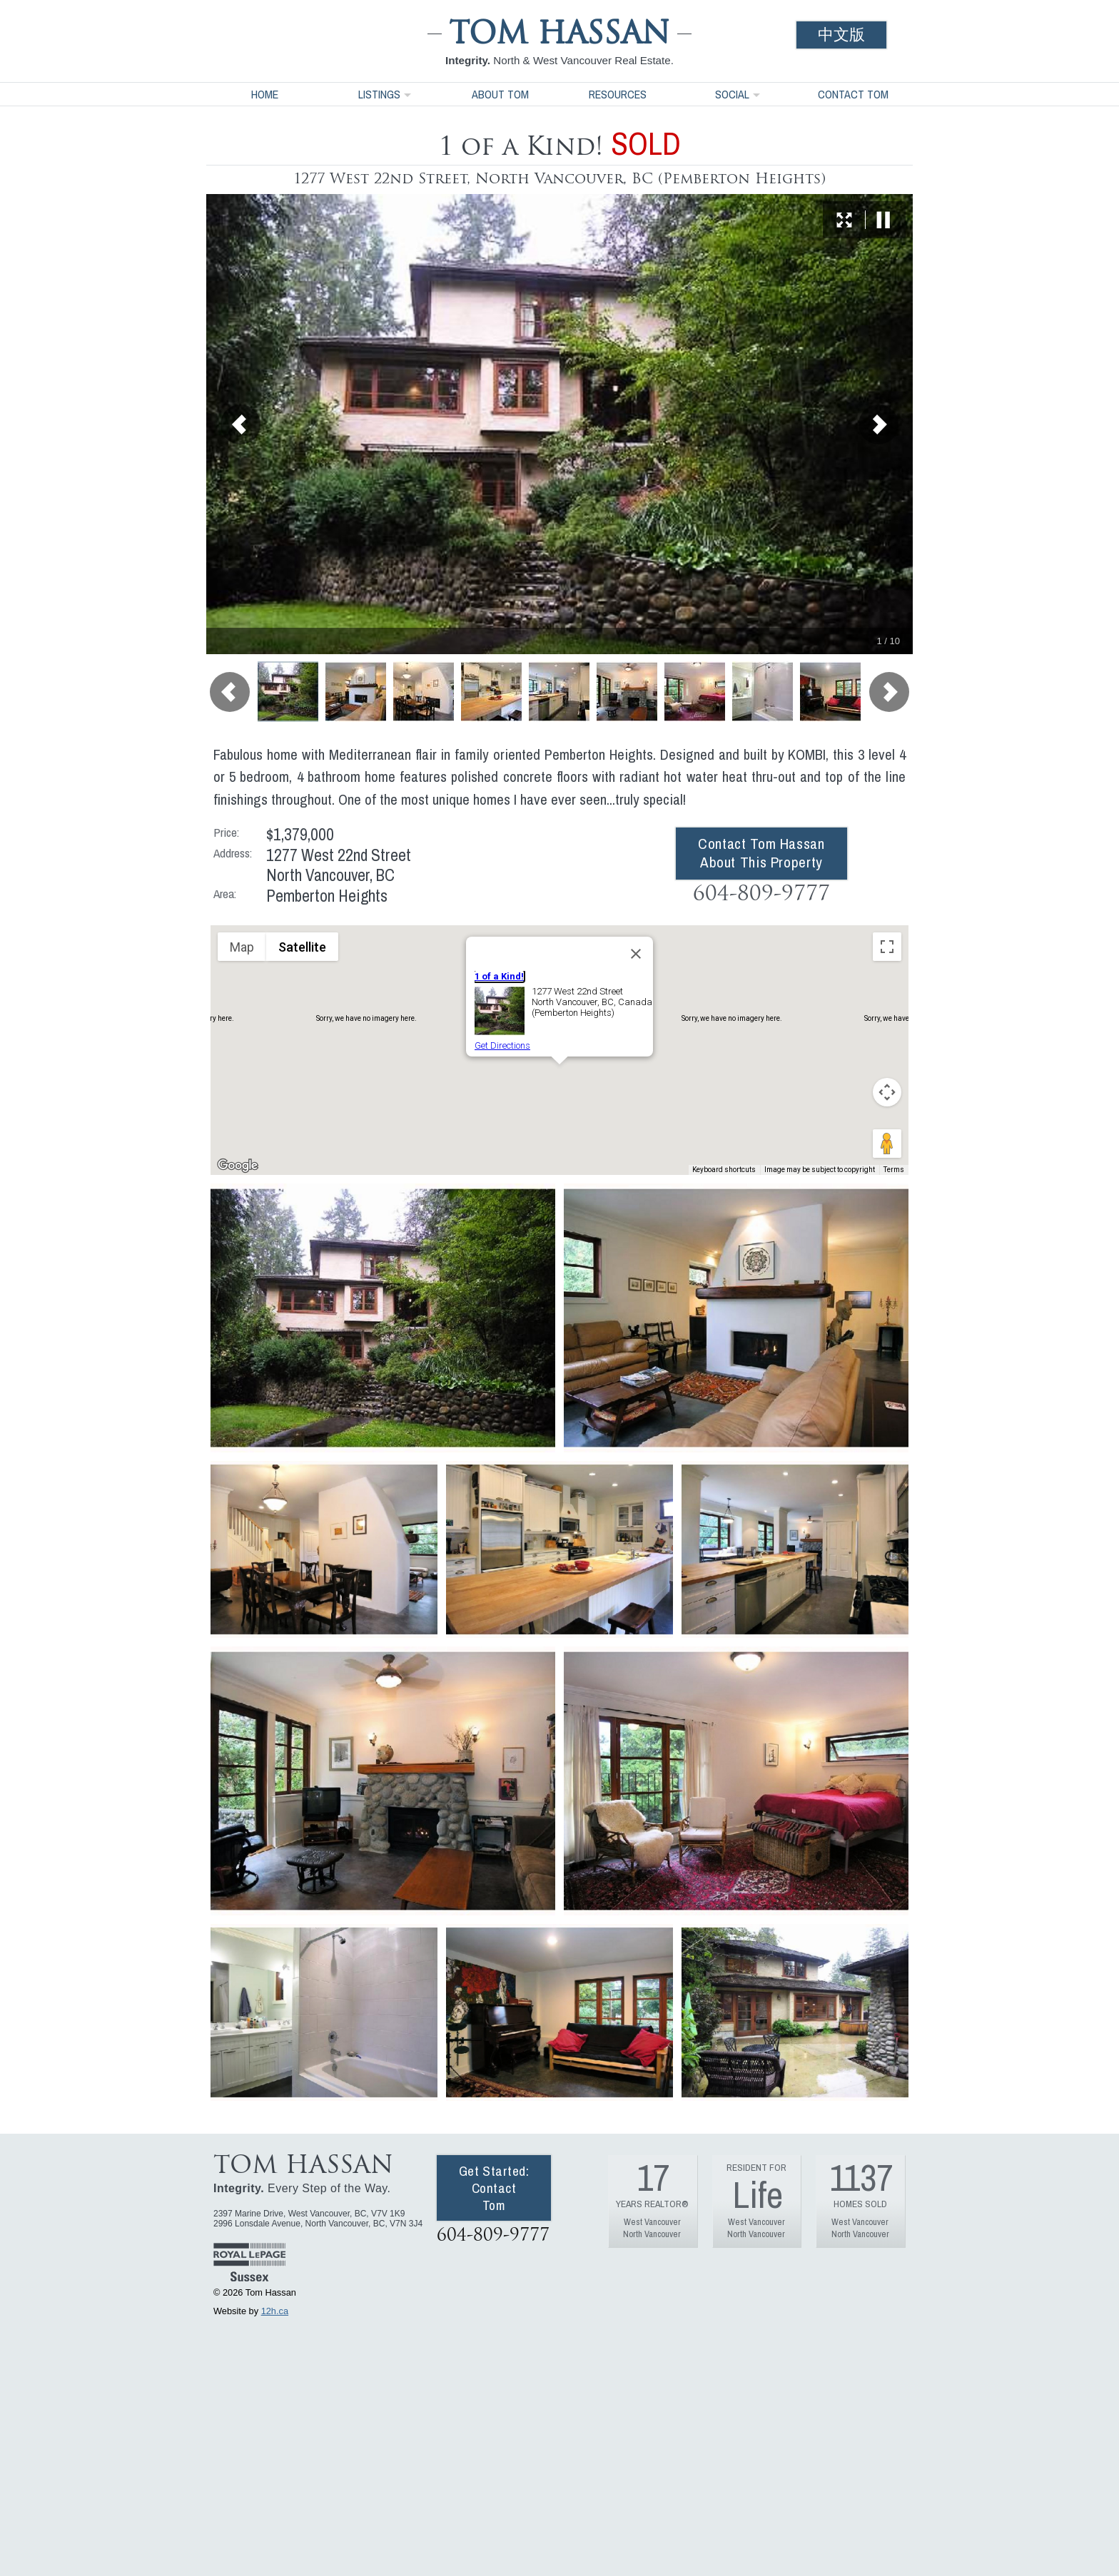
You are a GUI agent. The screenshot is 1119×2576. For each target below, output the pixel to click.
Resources (618, 94)
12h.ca (274, 2311)
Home (264, 94)
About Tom (500, 94)
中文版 (841, 35)
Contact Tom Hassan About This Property (761, 852)
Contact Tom (853, 94)
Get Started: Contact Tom (494, 2188)
